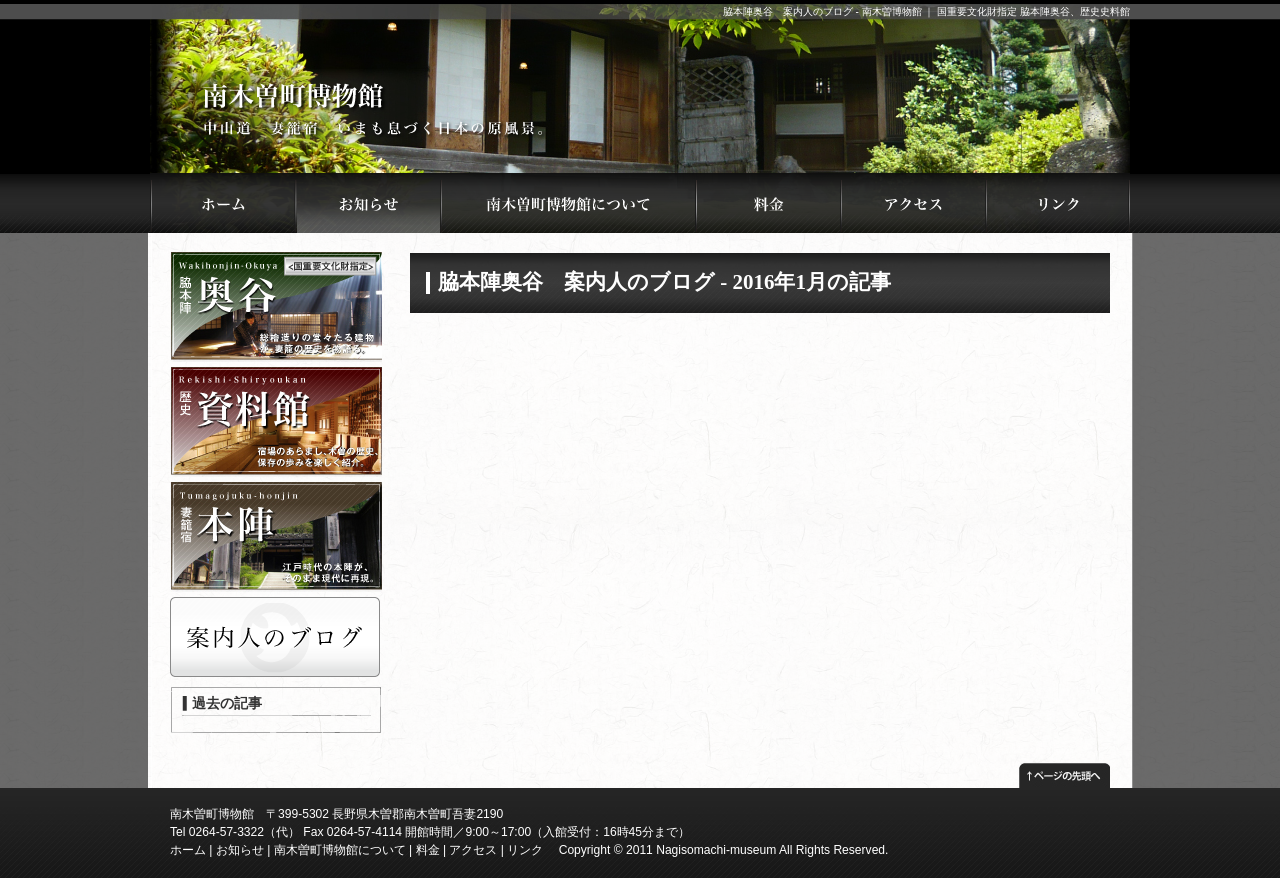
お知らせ (240, 850)
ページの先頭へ (1064, 770)
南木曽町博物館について (340, 850)
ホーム (188, 850)
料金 (428, 850)
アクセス (473, 850)
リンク (525, 850)
